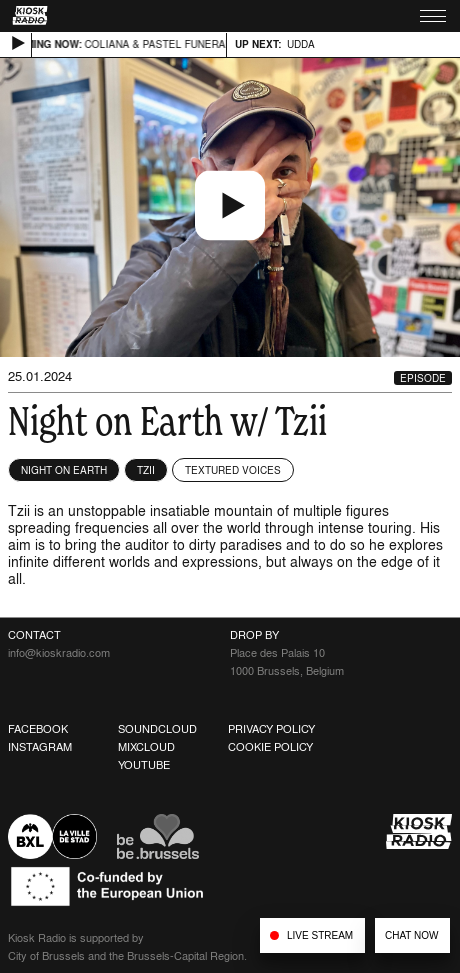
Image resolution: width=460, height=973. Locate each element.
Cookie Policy (270, 747)
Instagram (40, 747)
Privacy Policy (271, 729)
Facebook (38, 729)
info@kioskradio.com (59, 653)
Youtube (144, 765)
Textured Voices (233, 470)
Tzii (146, 470)
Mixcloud (146, 747)
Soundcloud (157, 729)
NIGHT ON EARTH (64, 470)
